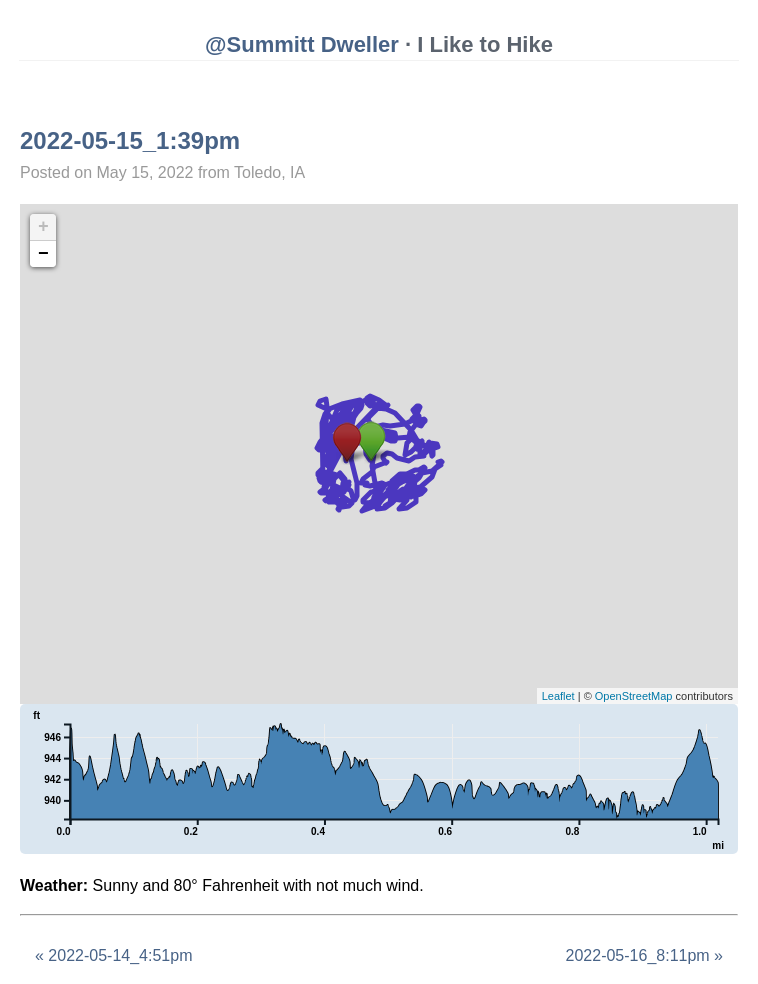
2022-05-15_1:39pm (130, 140)
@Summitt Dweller (302, 44)
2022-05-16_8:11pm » (644, 955)
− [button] (43, 254)
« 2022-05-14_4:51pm (113, 955)
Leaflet (558, 696)
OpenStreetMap (634, 696)
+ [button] (43, 227)
